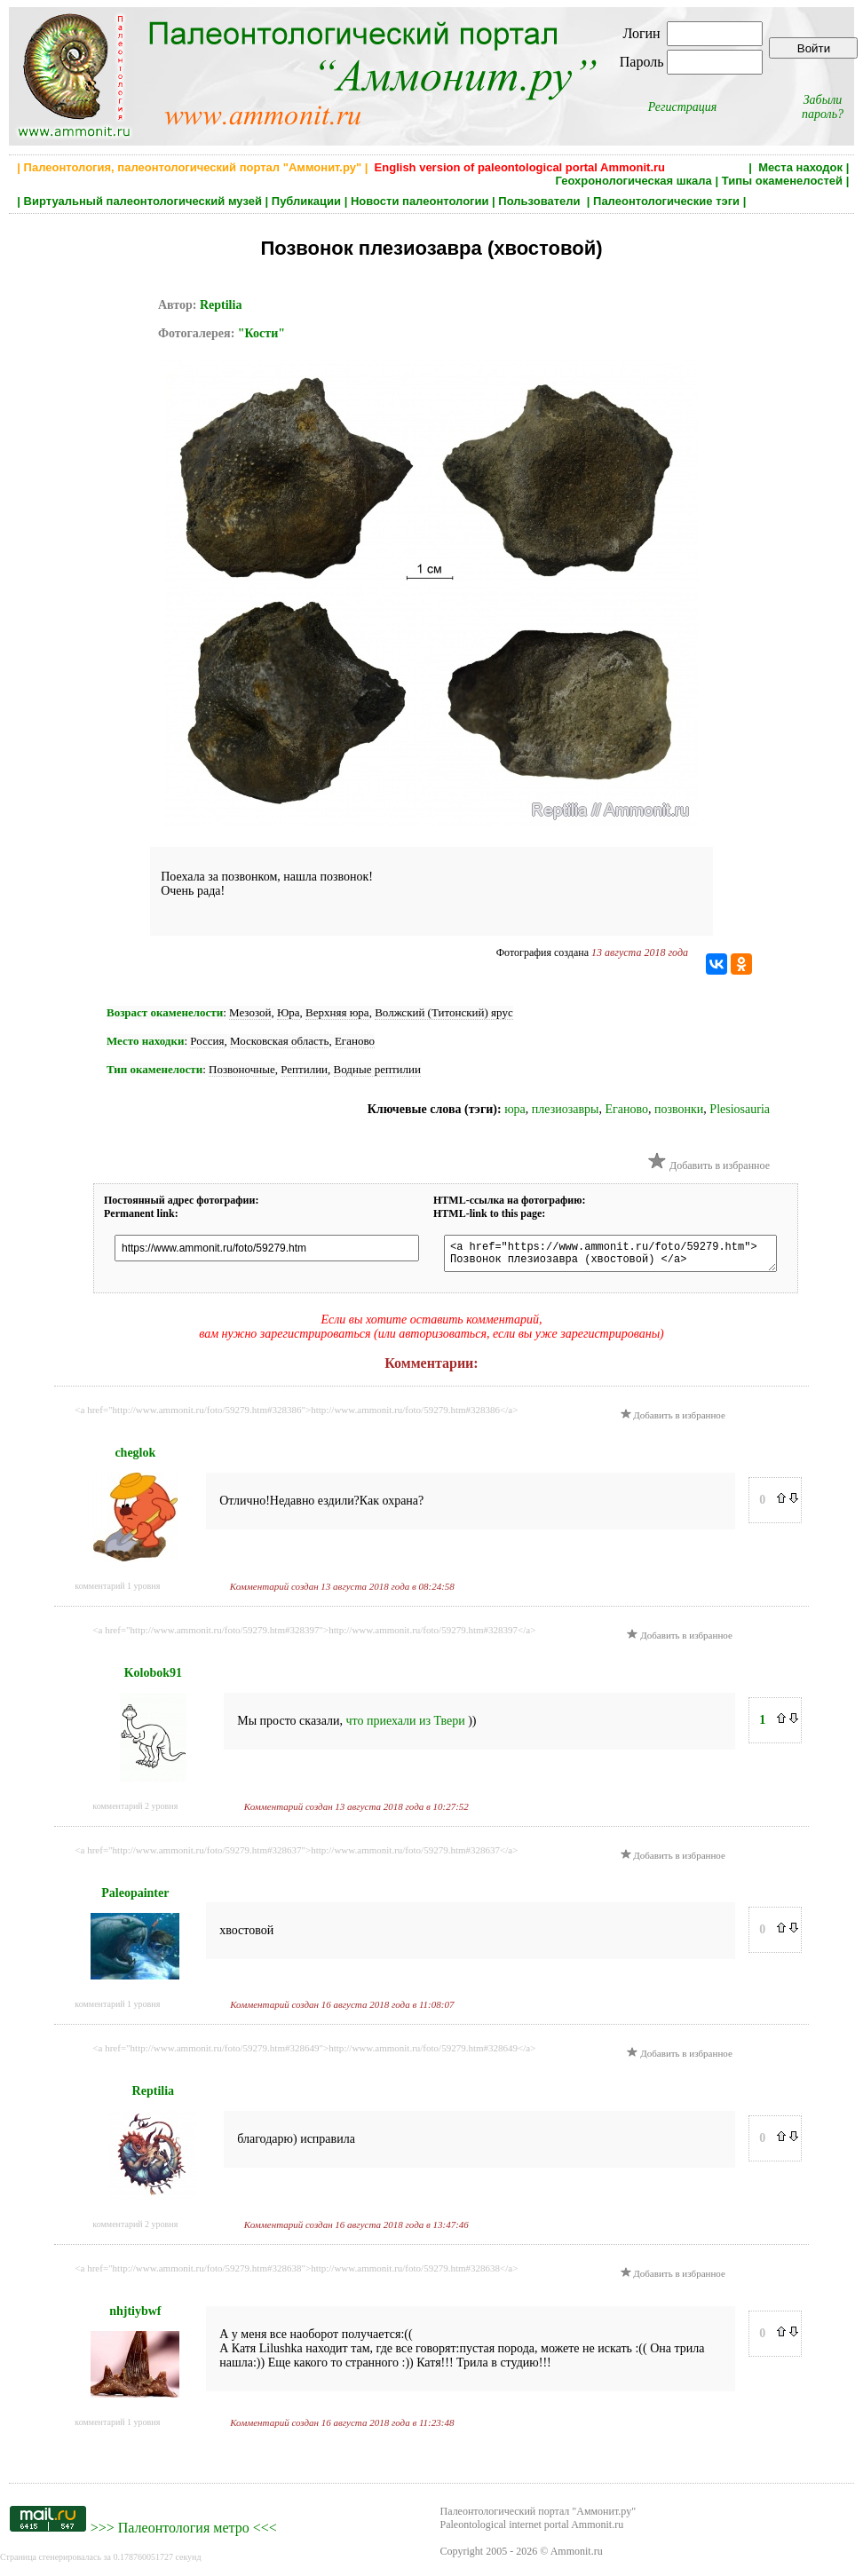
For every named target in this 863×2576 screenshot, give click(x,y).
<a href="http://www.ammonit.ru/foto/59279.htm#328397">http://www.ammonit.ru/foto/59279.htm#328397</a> (313, 1635)
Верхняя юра (337, 1012)
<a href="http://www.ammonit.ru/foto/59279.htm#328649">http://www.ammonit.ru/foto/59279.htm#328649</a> (313, 2053)
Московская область (279, 1040)
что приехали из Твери (406, 1726)
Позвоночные (242, 1069)
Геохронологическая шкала (633, 180)
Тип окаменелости (154, 1069)
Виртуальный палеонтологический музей (143, 201)
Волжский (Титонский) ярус (444, 1012)
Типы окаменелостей (782, 180)
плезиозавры (565, 1109)
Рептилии (304, 1069)
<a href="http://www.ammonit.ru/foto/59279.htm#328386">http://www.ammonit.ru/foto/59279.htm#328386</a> (296, 1415)
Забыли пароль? (822, 107)
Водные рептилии (377, 1069)
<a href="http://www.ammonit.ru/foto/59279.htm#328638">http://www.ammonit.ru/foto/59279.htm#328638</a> (296, 2273)
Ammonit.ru (576, 2556)
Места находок (800, 167)
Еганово (355, 1040)
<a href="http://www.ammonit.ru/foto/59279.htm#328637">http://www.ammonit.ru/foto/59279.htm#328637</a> (296, 1855)
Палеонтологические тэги (666, 201)
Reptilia (220, 305)
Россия (207, 1040)
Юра (288, 1012)
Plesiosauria (739, 1109)
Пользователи (540, 201)
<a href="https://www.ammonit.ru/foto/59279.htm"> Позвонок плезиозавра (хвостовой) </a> (627, 1256)
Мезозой (250, 1012)
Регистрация (682, 107)
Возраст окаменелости (165, 1012)
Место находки (145, 1040)
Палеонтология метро (183, 2532)
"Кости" (261, 333)
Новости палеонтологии (420, 201)
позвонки (678, 1109)
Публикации (306, 201)
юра (515, 1109)
